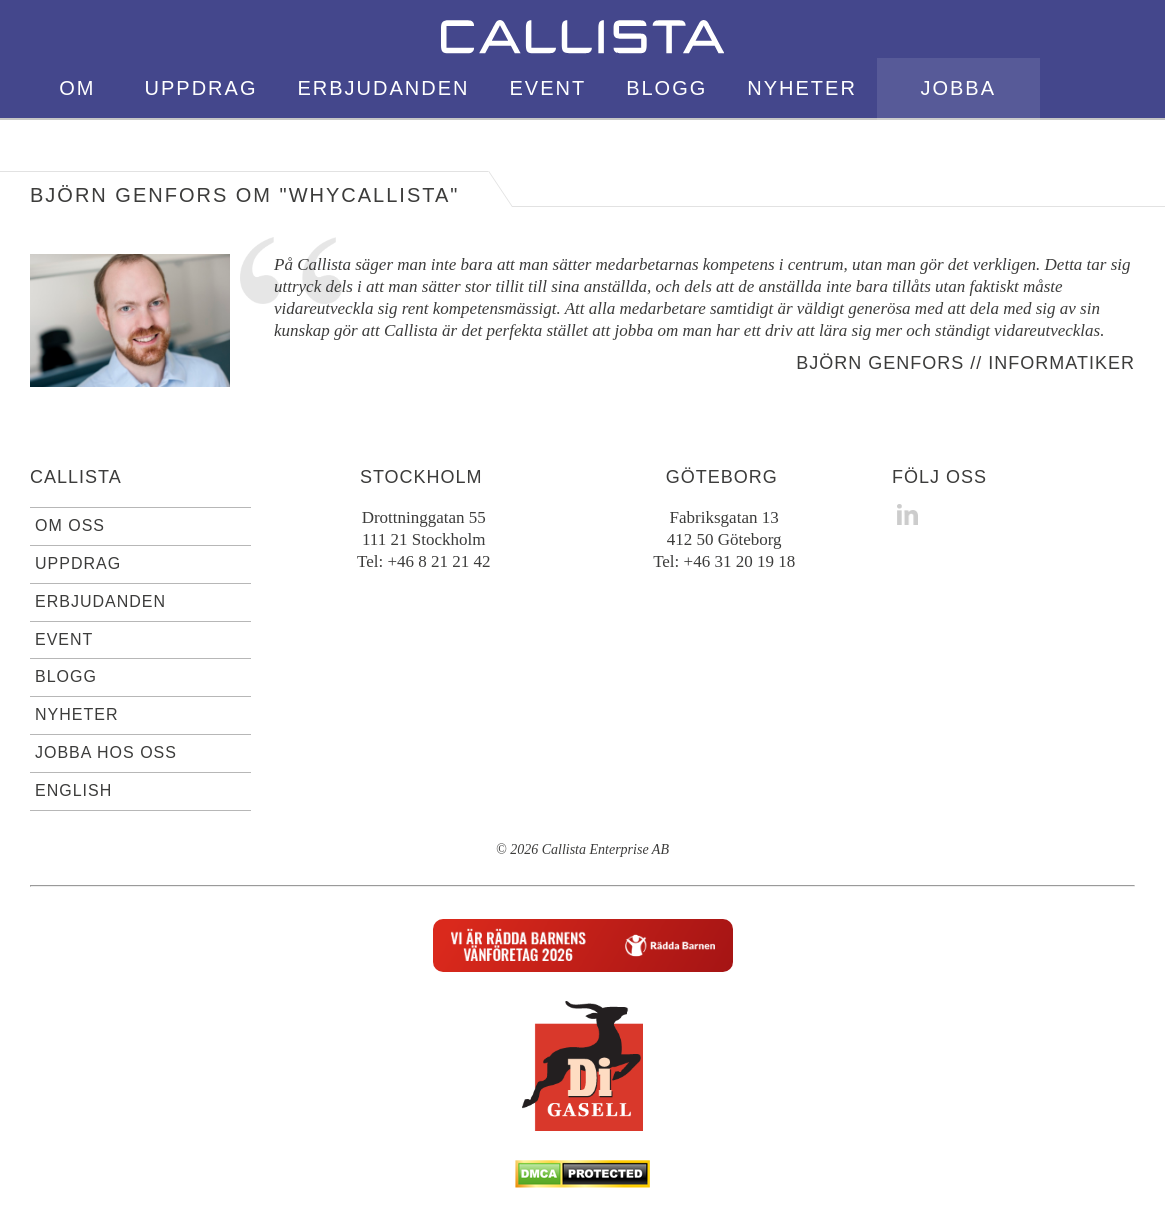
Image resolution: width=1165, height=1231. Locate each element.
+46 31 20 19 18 (740, 561)
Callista (76, 477)
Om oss (77, 118)
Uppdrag (201, 88)
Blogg (666, 88)
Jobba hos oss (958, 118)
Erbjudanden (383, 88)
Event (547, 88)
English (1087, 148)
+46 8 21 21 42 (438, 561)
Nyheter (802, 88)
